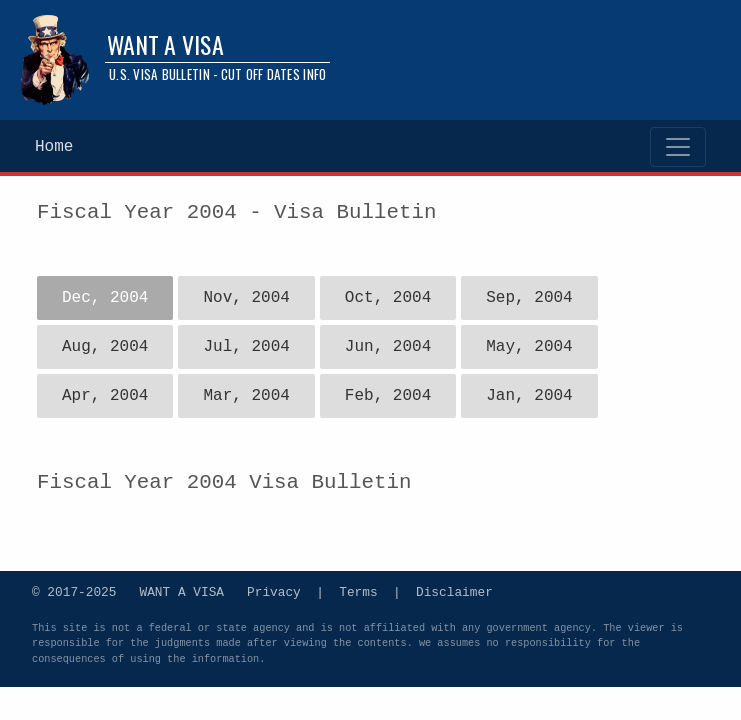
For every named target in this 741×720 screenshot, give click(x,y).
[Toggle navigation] (678, 147)
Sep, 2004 (529, 298)
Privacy (274, 591)
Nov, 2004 (246, 298)
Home (54, 147)
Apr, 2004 (105, 396)
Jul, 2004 (246, 347)
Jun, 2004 (388, 347)
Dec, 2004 (105, 298)
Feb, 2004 (388, 396)
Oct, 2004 (388, 298)
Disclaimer (454, 591)
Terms (358, 591)
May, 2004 (529, 347)
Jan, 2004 (529, 396)
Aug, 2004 (105, 347)
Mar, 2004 (246, 396)
